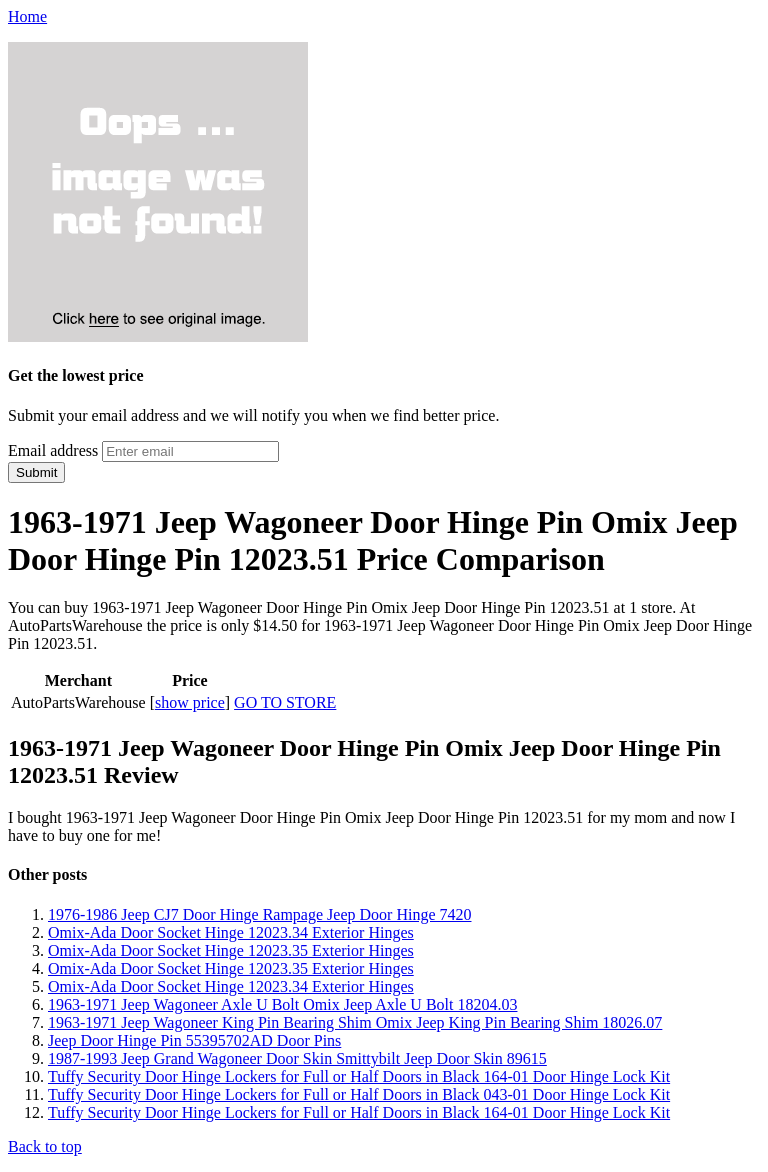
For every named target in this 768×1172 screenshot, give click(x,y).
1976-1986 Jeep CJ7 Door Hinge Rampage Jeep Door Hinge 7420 (259, 914)
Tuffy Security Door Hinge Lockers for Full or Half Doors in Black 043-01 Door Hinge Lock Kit (359, 1094)
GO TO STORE (285, 702)
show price (190, 702)
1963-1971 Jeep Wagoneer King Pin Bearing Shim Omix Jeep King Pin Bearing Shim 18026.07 (355, 1022)
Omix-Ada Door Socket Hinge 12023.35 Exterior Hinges (231, 950)
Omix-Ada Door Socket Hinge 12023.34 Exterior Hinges (231, 932)
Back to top (45, 1146)
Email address (53, 450)
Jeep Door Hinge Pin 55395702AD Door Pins (194, 1040)
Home (27, 16)
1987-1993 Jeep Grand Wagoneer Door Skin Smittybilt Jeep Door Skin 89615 (297, 1058)
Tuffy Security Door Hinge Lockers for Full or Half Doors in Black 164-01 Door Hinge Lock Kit (359, 1076)
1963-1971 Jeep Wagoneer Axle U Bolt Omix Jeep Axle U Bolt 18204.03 (282, 1004)
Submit (36, 472)
